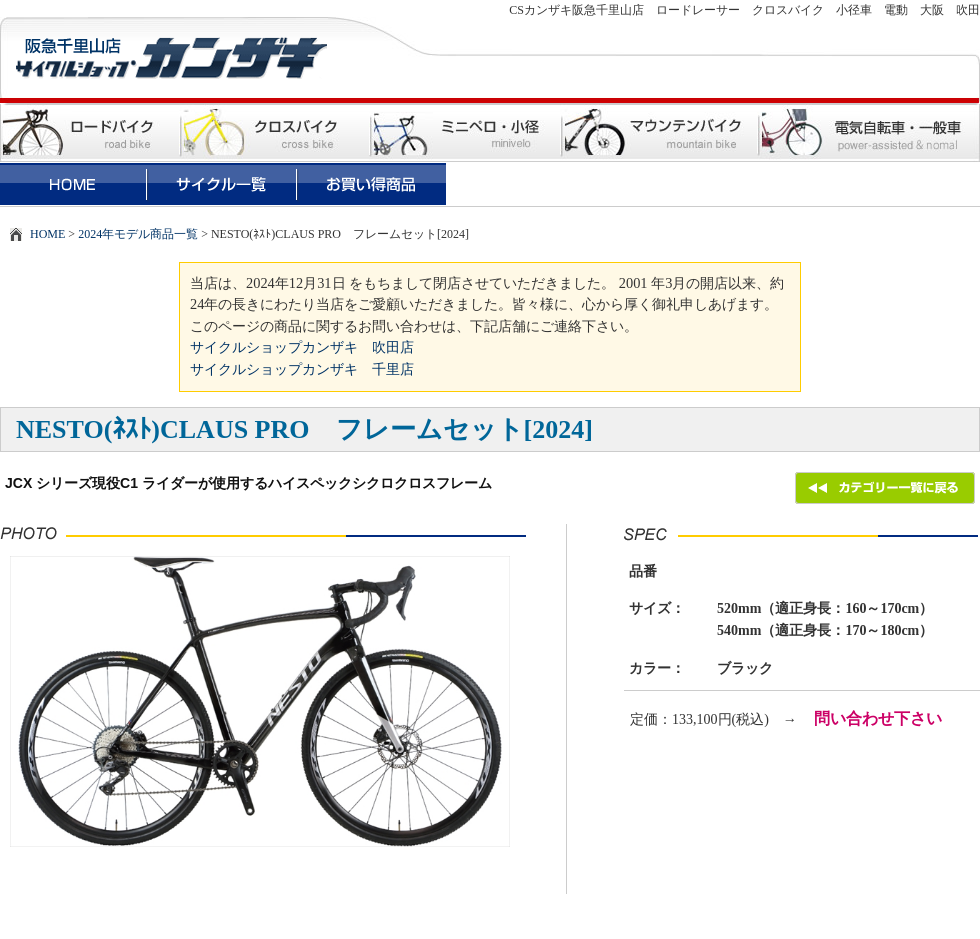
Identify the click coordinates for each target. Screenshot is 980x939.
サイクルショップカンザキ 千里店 (302, 369)
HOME (47, 234)
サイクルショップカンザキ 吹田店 (302, 347)
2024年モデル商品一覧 (138, 234)
